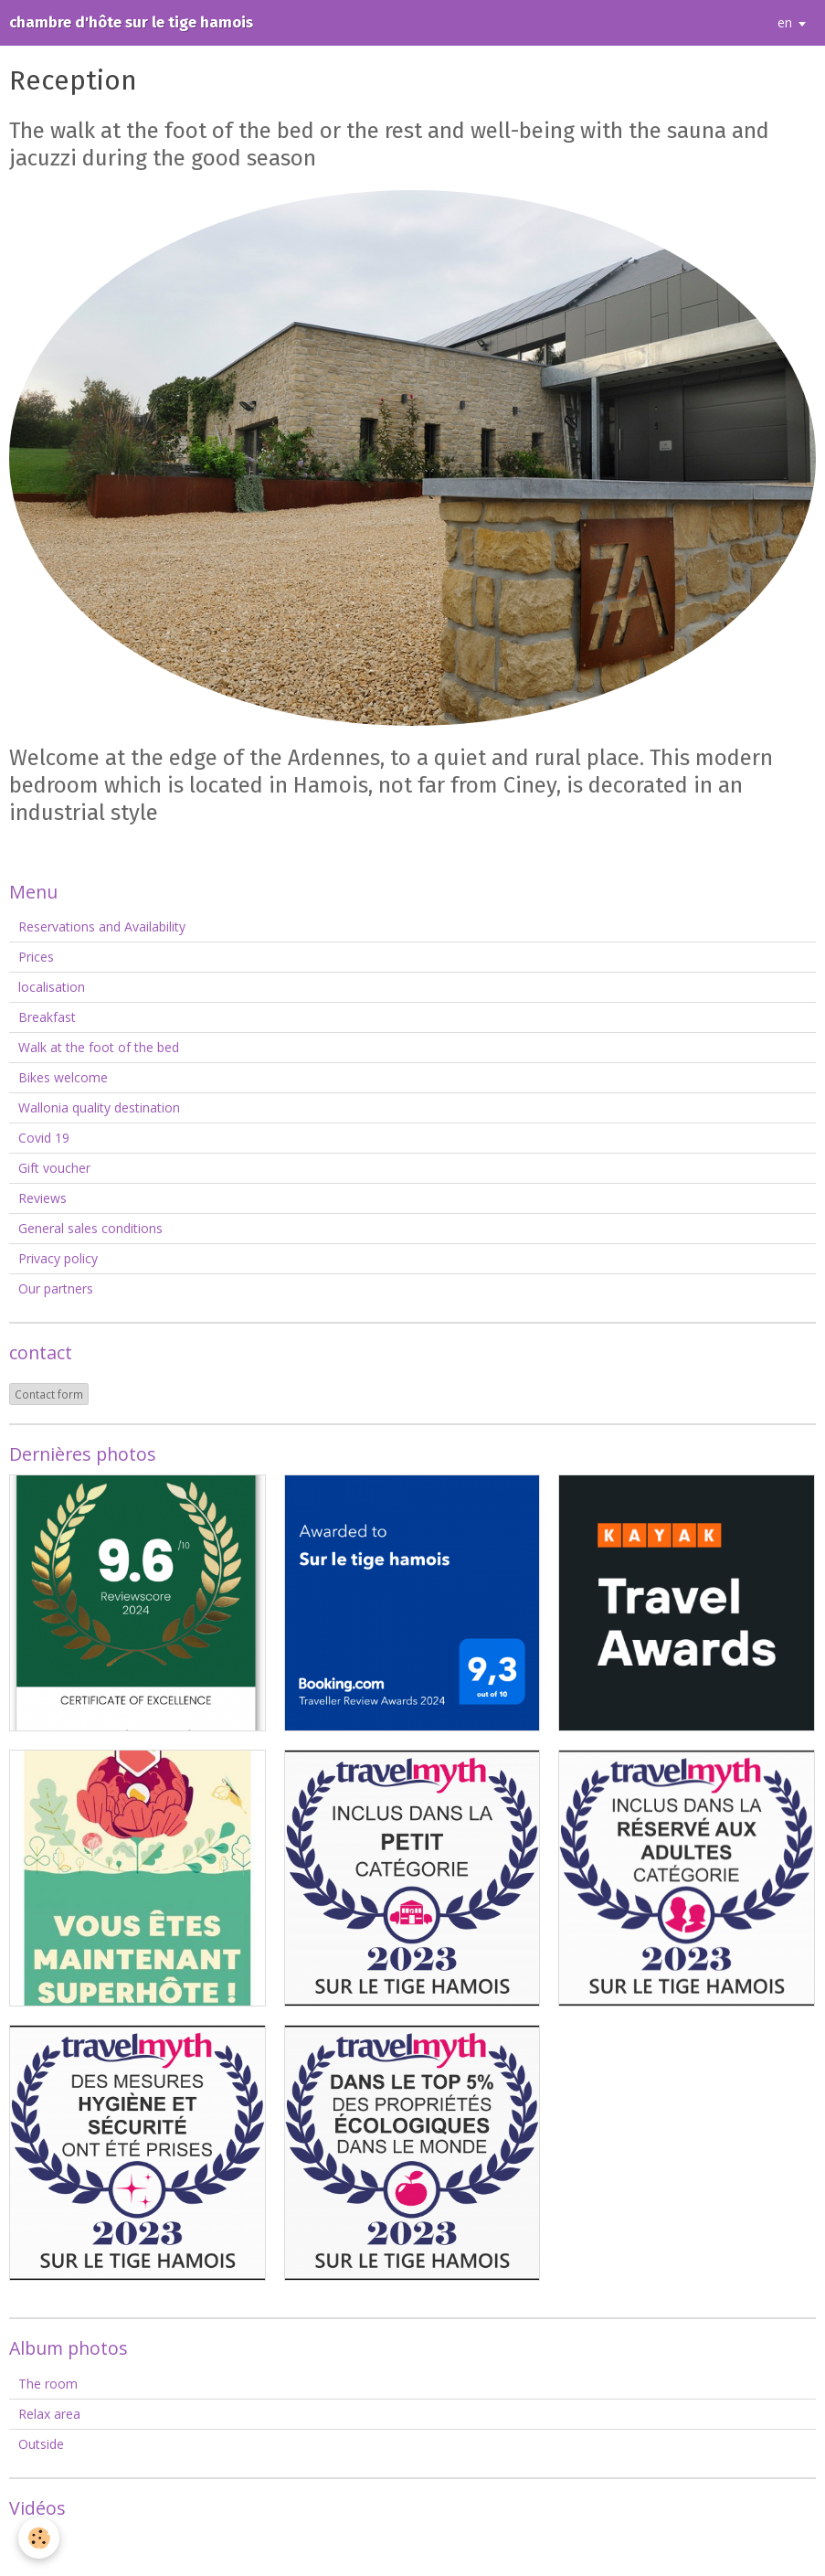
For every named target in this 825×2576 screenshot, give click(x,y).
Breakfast (47, 1017)
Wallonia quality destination (99, 1107)
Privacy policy (58, 1258)
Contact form (49, 1394)
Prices (36, 956)
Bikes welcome (63, 1077)
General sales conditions (90, 1228)
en (784, 22)
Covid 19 (43, 1137)
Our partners (55, 1288)
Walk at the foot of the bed (98, 1047)
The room (48, 2383)
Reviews (42, 1198)
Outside (41, 2444)
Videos (38, 2542)
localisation (51, 986)
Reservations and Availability (101, 926)
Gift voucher (54, 1167)
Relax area (49, 2413)
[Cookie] (38, 2538)
